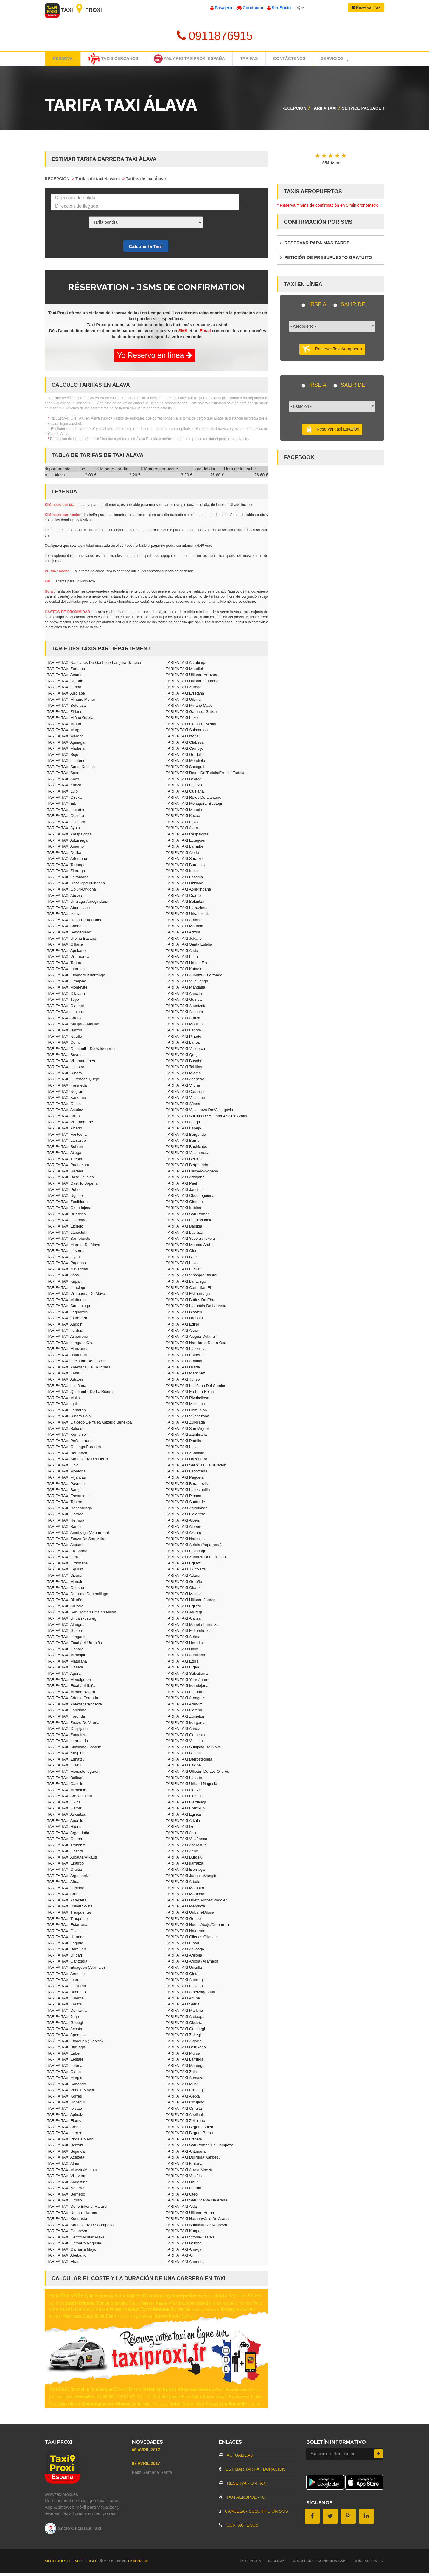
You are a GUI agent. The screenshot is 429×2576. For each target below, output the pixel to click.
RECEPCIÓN (294, 111)
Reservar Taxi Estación (332, 432)
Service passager (363, 111)
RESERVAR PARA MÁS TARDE (314, 245)
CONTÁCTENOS (238, 2528)
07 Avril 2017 (146, 2466)
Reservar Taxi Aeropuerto (332, 352)
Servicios (357, 60)
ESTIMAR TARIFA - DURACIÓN (252, 2472)
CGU (92, 2564)
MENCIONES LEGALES (65, 2564)
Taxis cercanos (117, 60)
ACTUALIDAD (236, 2458)
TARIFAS (263, 60)
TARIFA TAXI (324, 111)
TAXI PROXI (137, 2564)
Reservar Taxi (366, 7)
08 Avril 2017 (146, 2453)
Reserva (66, 60)
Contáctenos (307, 60)
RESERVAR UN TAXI (243, 2486)
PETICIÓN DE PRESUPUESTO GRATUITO (326, 260)
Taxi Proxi (73, 10)
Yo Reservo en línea (154, 358)
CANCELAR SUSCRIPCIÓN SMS (253, 2514)
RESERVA (276, 2564)
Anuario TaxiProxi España (198, 60)
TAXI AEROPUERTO (242, 2500)
